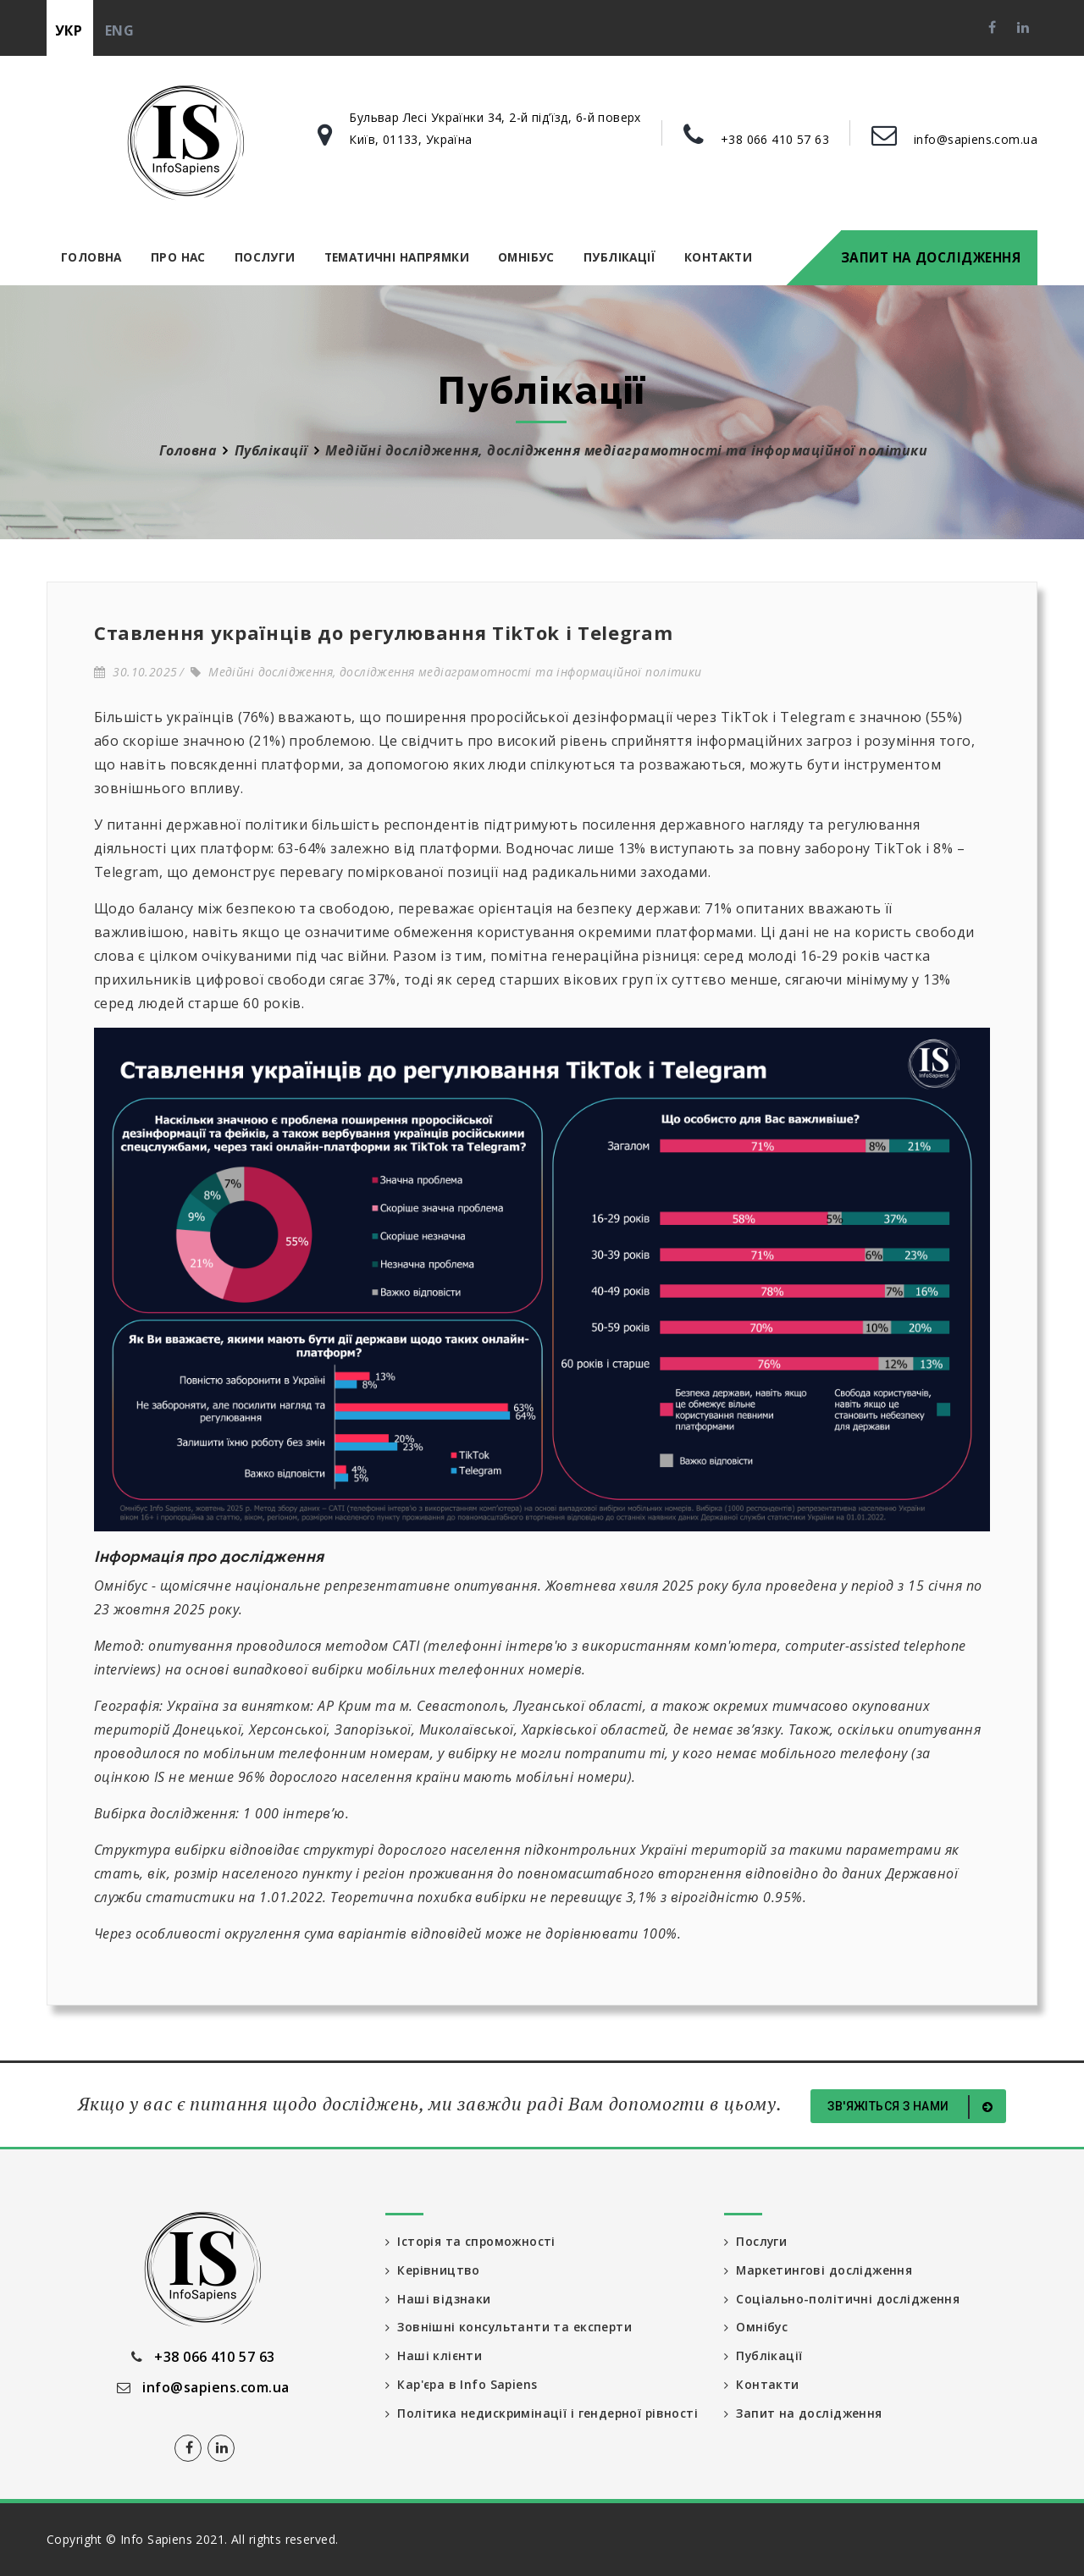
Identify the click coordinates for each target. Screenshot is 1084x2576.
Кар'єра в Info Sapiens (463, 2385)
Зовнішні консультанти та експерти (509, 2328)
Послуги (265, 257)
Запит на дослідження (930, 257)
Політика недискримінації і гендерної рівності (514, 2422)
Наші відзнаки (438, 2299)
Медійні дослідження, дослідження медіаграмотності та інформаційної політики (446, 672)
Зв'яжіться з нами (912, 2107)
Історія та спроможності (471, 2241)
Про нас (178, 257)
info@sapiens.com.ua (975, 139)
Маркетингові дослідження (819, 2270)
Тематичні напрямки (396, 257)
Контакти (718, 257)
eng (119, 30)
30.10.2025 (135, 672)
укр (68, 30)
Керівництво (433, 2270)
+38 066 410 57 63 (775, 139)
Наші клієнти (434, 2356)
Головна (91, 257)
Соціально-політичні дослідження (842, 2299)
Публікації (619, 257)
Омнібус (526, 257)
